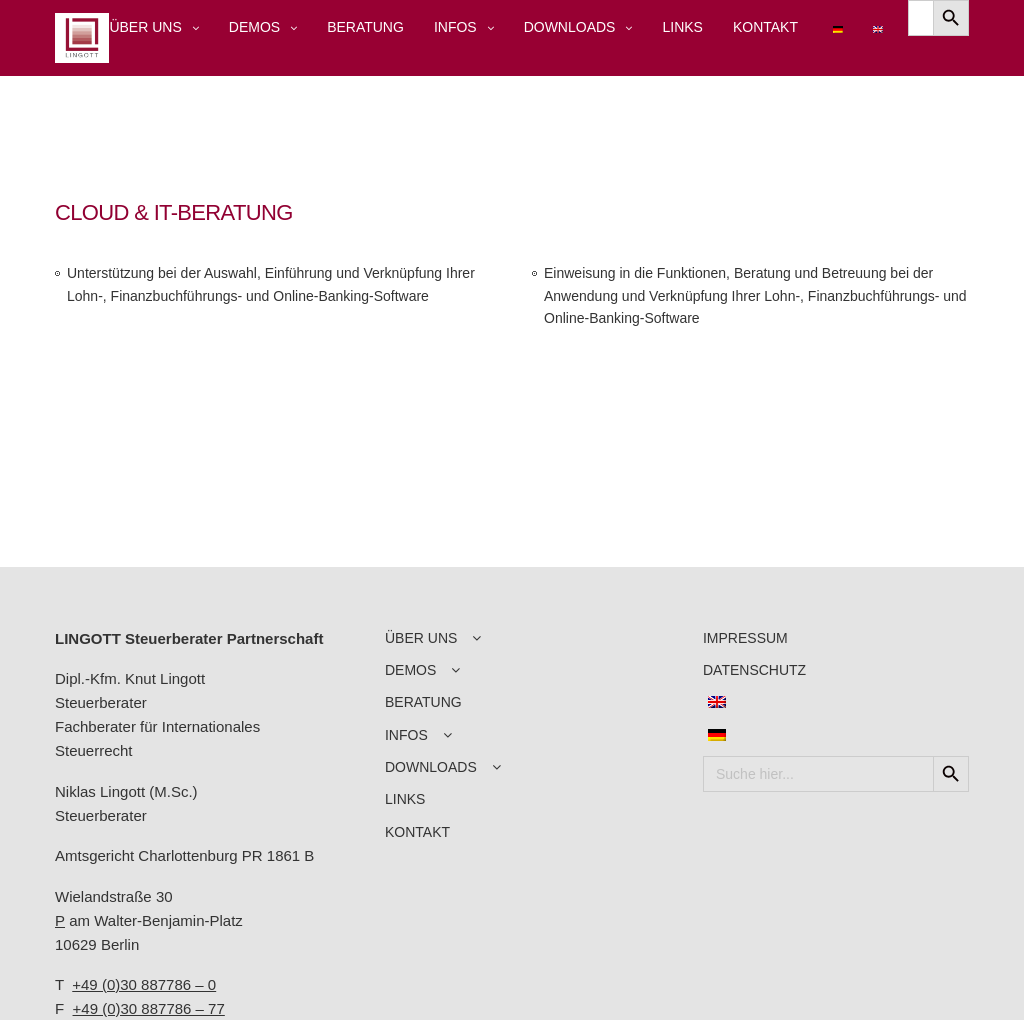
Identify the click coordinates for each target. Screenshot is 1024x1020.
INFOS (455, 27)
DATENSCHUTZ (754, 670)
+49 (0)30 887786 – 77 (149, 1008)
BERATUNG (365, 27)
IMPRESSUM (745, 638)
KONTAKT (765, 27)
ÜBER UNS (145, 27)
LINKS (682, 27)
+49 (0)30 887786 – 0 (144, 984)
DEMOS (254, 27)
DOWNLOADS (570, 27)
